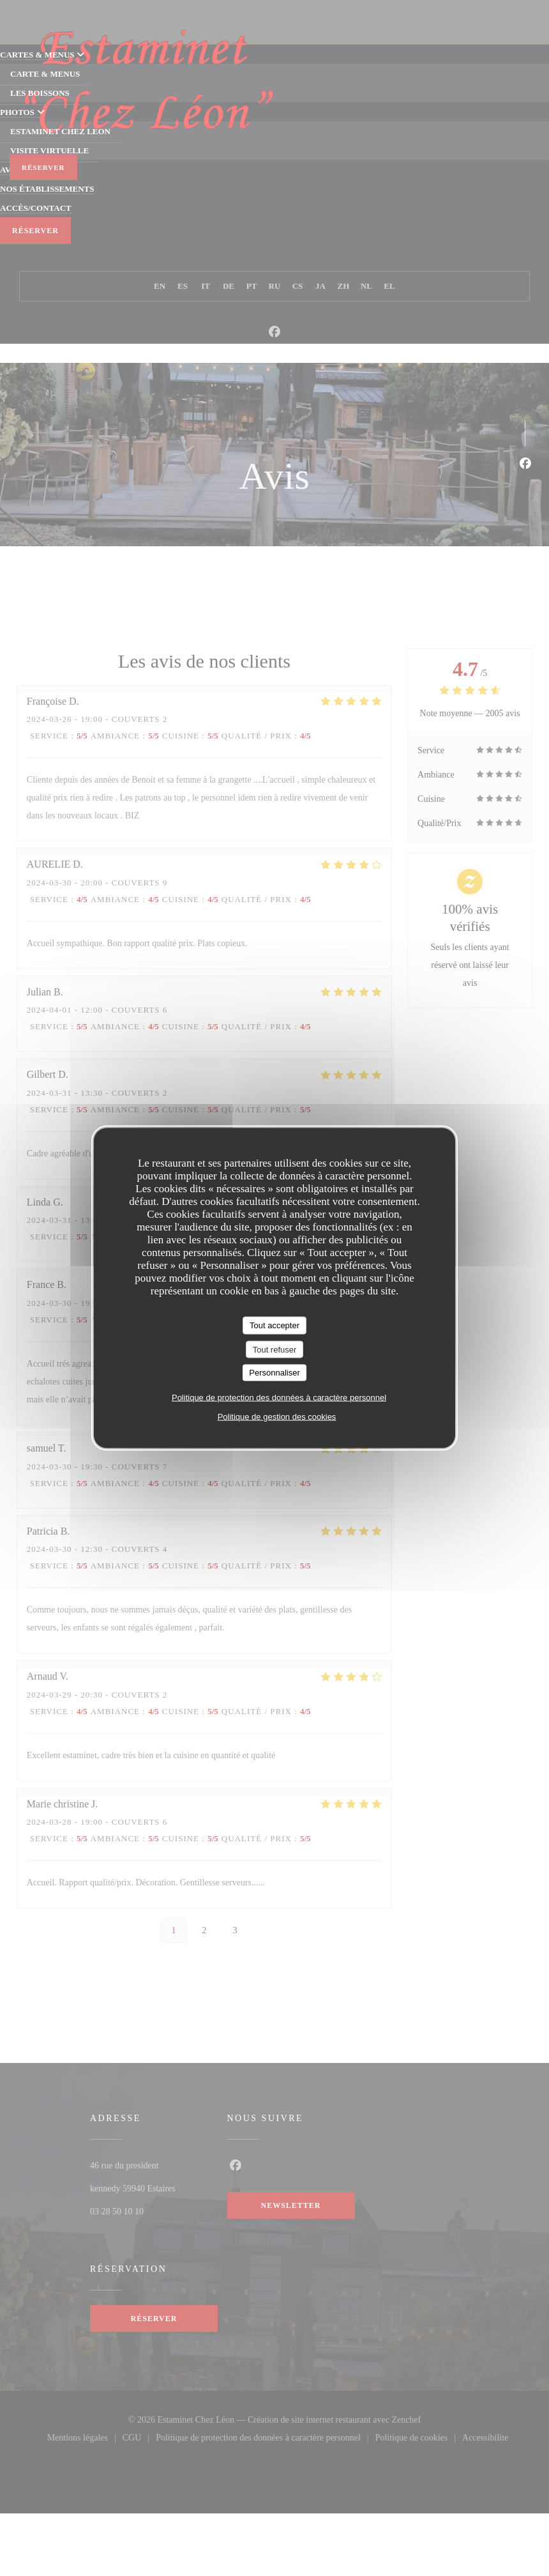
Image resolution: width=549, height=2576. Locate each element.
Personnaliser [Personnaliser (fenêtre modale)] (274, 1372)
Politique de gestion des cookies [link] (277, 1416)
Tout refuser (275, 1349)
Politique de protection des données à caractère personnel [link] (279, 1397)
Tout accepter (274, 1325)
